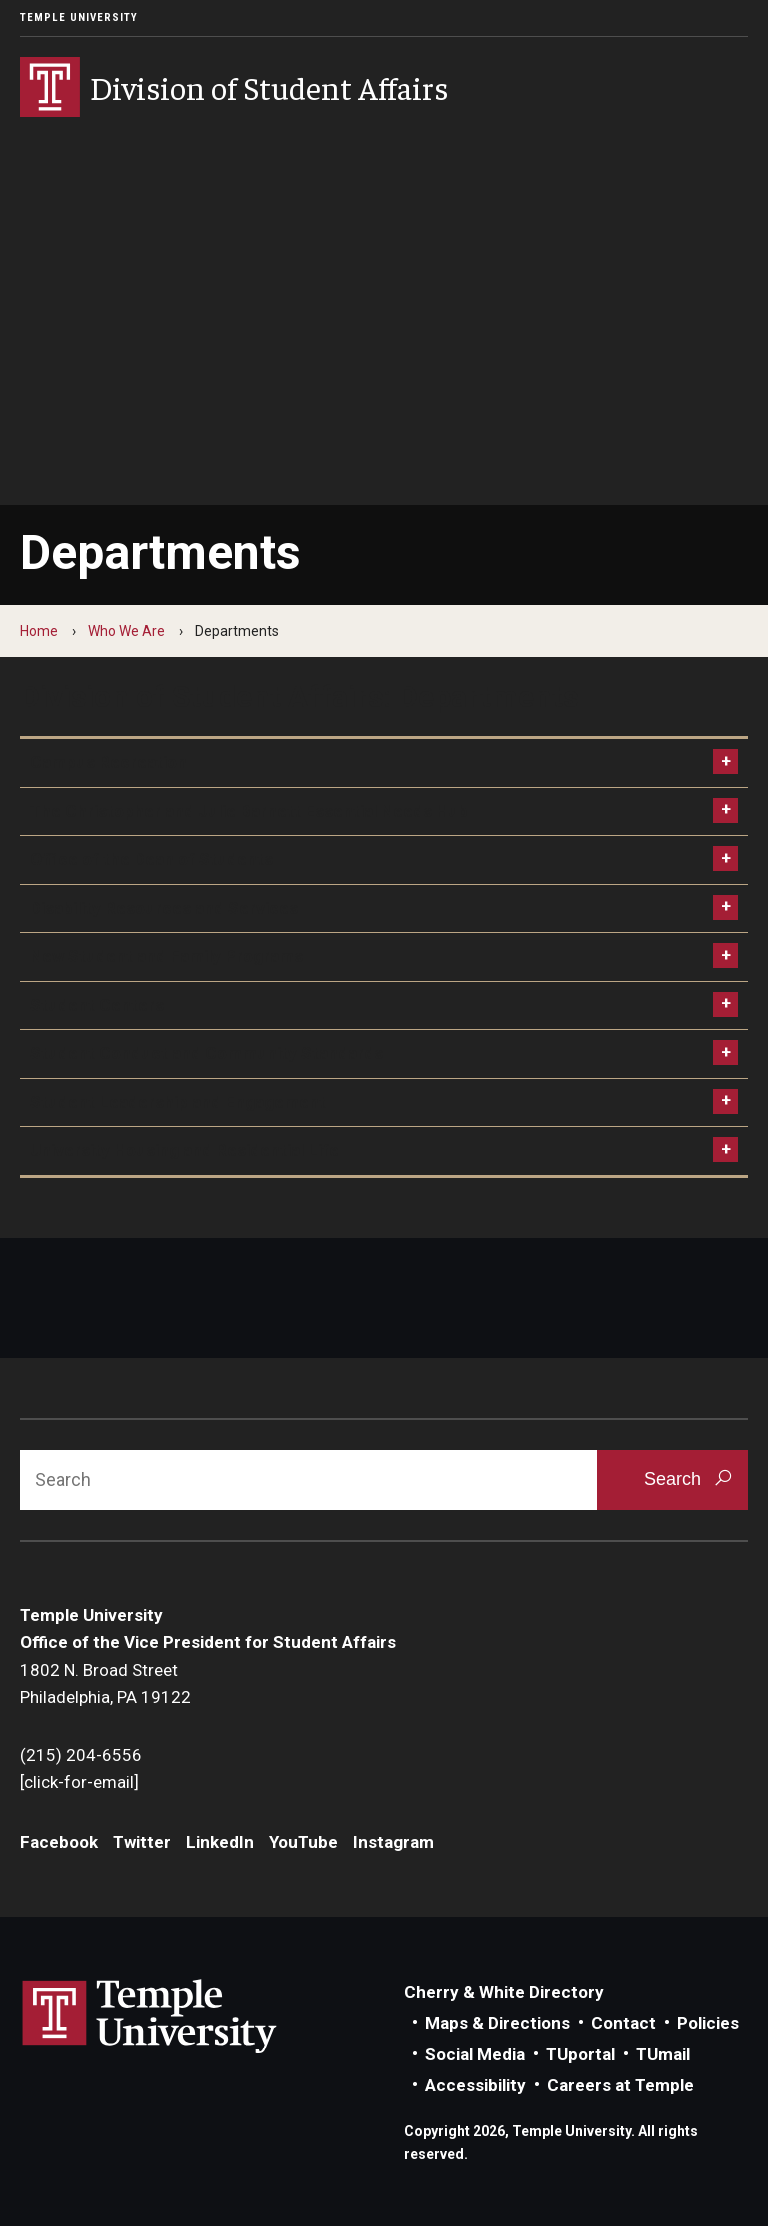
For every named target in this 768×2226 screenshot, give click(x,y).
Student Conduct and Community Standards (206, 1053)
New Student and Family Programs (166, 956)
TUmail (663, 2054)
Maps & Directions (497, 2023)
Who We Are (126, 631)
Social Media (475, 2054)
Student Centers (97, 1005)
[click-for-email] (79, 1782)
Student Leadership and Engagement (178, 1102)
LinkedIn (220, 1842)
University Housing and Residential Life (184, 1150)
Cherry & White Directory (504, 1992)
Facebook (59, 1842)
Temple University (79, 17)
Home (39, 631)
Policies (708, 2023)
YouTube (303, 1842)
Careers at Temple (620, 2085)
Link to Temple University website (150, 2017)
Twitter (142, 1842)
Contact (623, 2023)
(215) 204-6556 (81, 1755)
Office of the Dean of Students (151, 859)
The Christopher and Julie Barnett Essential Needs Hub (249, 811)
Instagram (393, 1842)
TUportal (580, 2054)
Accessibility (475, 2085)
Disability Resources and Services (164, 908)
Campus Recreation (108, 762)
